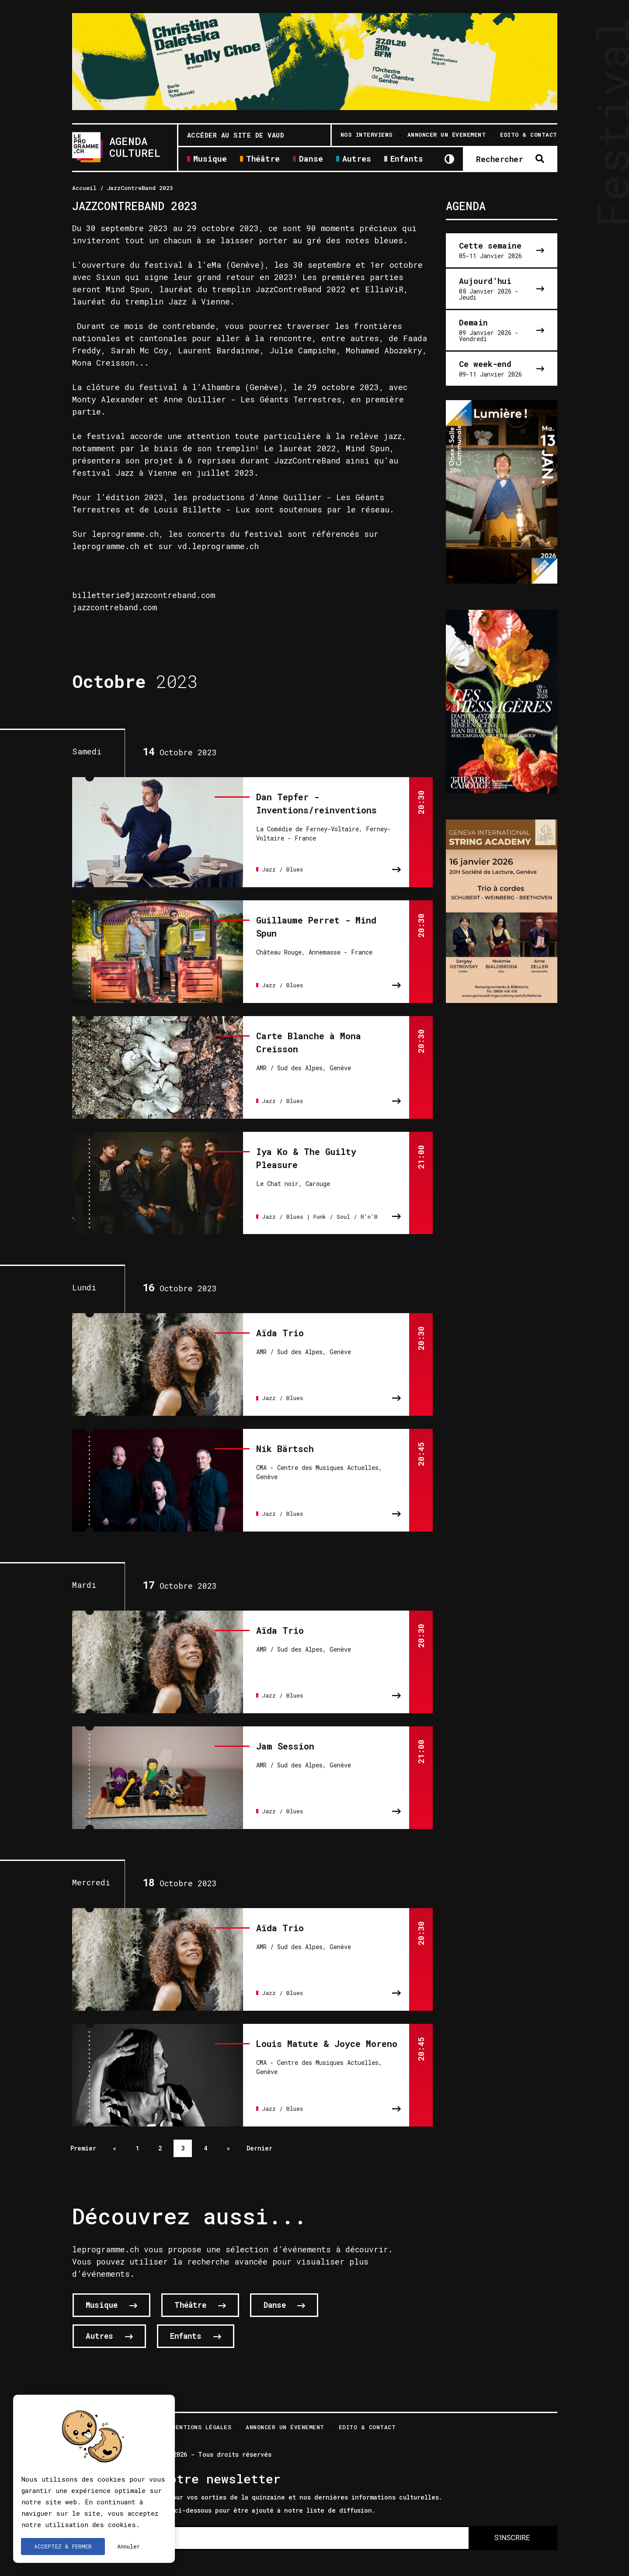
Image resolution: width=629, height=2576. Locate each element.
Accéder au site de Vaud (236, 135)
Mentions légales (201, 2413)
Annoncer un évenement (285, 2413)
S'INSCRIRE (512, 2524)
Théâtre (263, 159)
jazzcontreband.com (114, 607)
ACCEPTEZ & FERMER (63, 2546)
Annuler (128, 2546)
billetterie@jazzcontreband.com (143, 595)
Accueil (84, 188)
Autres (356, 159)
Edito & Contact (367, 2413)
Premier (83, 2134)
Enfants (406, 159)
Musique (210, 159)
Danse (311, 159)
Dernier (259, 2134)
